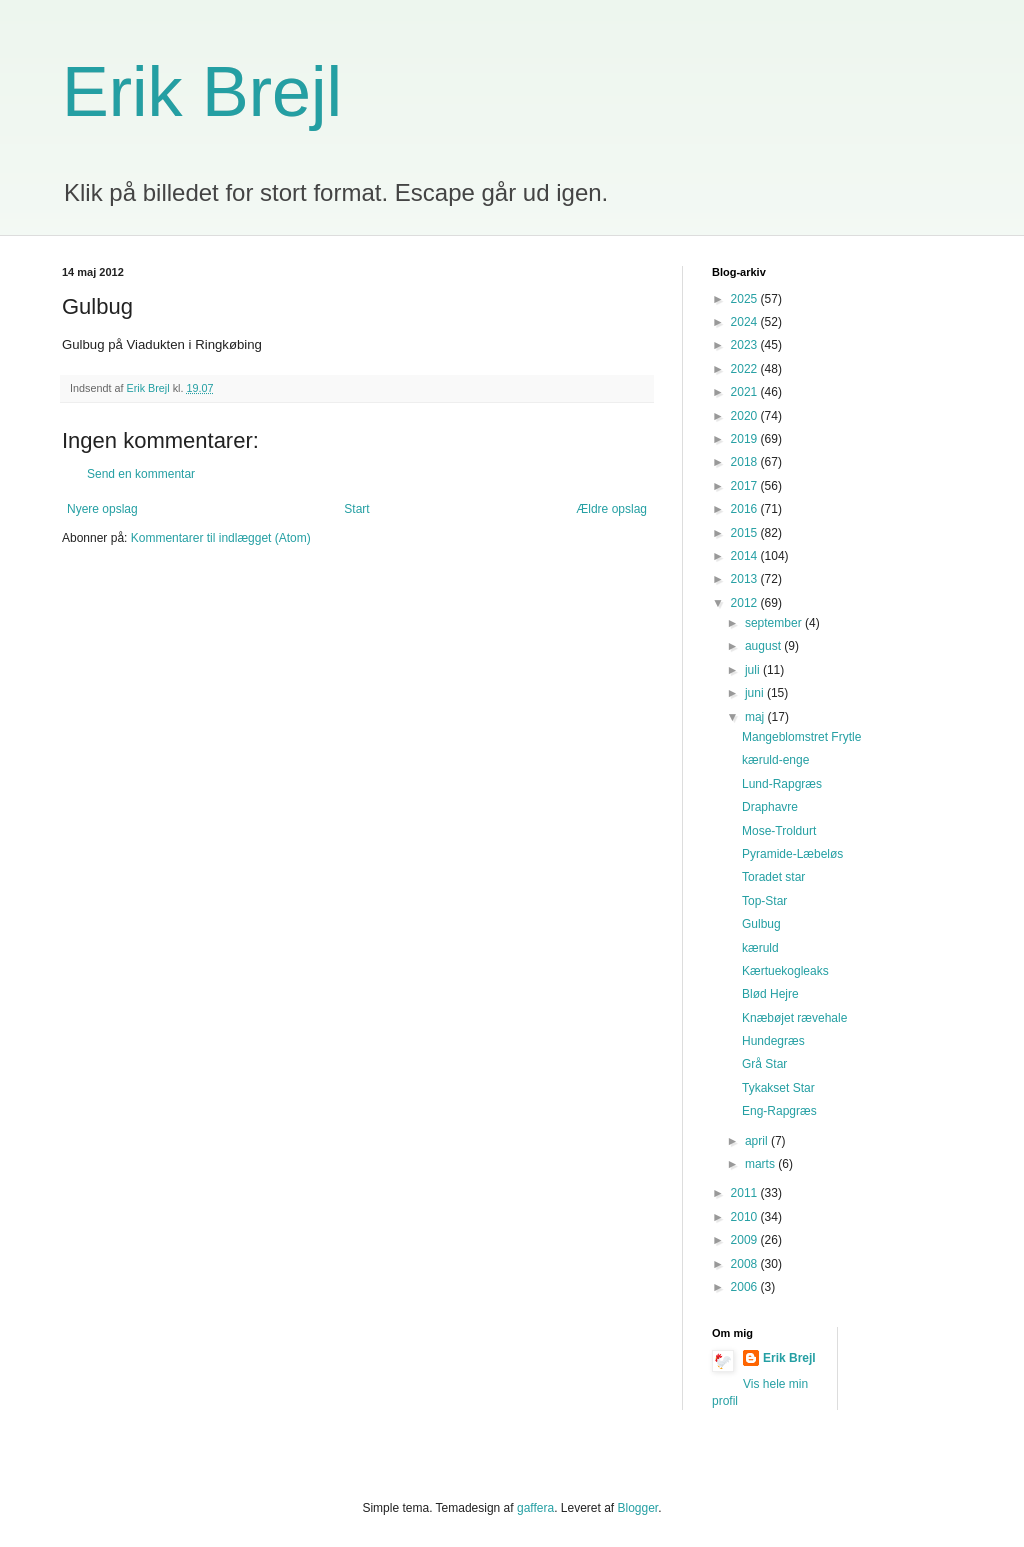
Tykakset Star (778, 1088)
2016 (746, 509)
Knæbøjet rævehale (794, 1018)
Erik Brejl (202, 92)
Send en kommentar (141, 474)
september (775, 623)
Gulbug (761, 924)
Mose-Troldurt (779, 831)
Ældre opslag (611, 509)
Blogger (638, 1508)
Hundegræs (773, 1041)
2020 (746, 416)
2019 (746, 439)
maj (756, 717)
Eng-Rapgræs (779, 1111)
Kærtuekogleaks (785, 971)
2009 (746, 1240)
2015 (746, 533)
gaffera (535, 1508)
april (758, 1141)
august (764, 646)
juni (756, 693)
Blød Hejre (770, 994)
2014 (746, 556)
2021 (746, 392)
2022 (746, 369)
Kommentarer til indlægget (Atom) (221, 538)
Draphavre (770, 807)
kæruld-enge (775, 760)
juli (754, 670)
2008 (746, 1264)
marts (761, 1164)
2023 (746, 345)
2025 (746, 299)
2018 (746, 462)
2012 (746, 603)
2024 (746, 322)
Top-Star (764, 901)
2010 (746, 1217)
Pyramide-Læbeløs (792, 854)
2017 (746, 486)
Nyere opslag (102, 509)
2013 (746, 579)
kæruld (760, 948)
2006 (746, 1287)
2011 (746, 1193)
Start (356, 509)
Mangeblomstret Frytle (801, 737)
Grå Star (764, 1064)
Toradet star (773, 877)
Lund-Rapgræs (782, 784)
